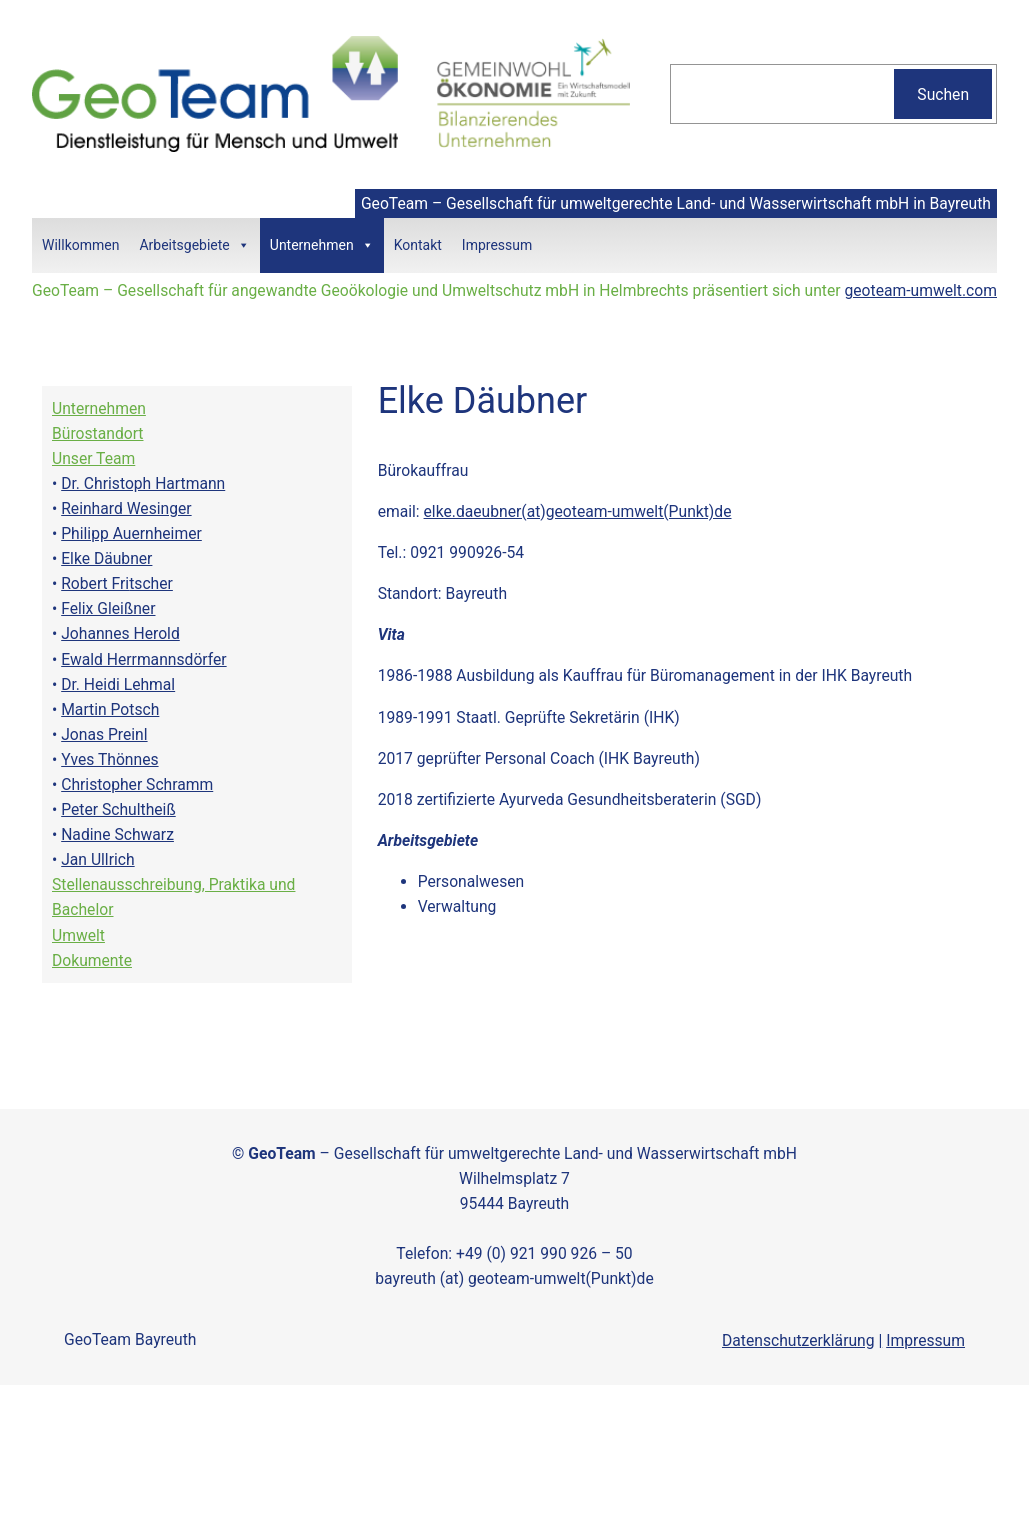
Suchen (943, 94)
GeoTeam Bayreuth (130, 1339)
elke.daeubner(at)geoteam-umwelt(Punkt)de (578, 511)
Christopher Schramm (137, 784)
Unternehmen (322, 245)
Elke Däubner (106, 558)
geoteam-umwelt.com (920, 290)
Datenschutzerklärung (798, 1340)
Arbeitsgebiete (194, 245)
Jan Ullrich (97, 859)
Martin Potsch (110, 709)
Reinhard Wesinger (126, 508)
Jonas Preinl (104, 734)
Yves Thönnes (109, 759)
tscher (151, 583)
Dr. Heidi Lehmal (118, 684)
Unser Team (93, 458)
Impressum (497, 245)
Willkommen (80, 245)
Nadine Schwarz (117, 834)
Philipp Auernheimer (131, 533)
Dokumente (92, 960)
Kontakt (418, 245)
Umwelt (78, 935)
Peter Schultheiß (118, 809)
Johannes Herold (120, 633)
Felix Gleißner (108, 608)
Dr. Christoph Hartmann (143, 483)
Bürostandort (98, 433)
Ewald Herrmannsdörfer (143, 659)
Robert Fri (95, 583)
